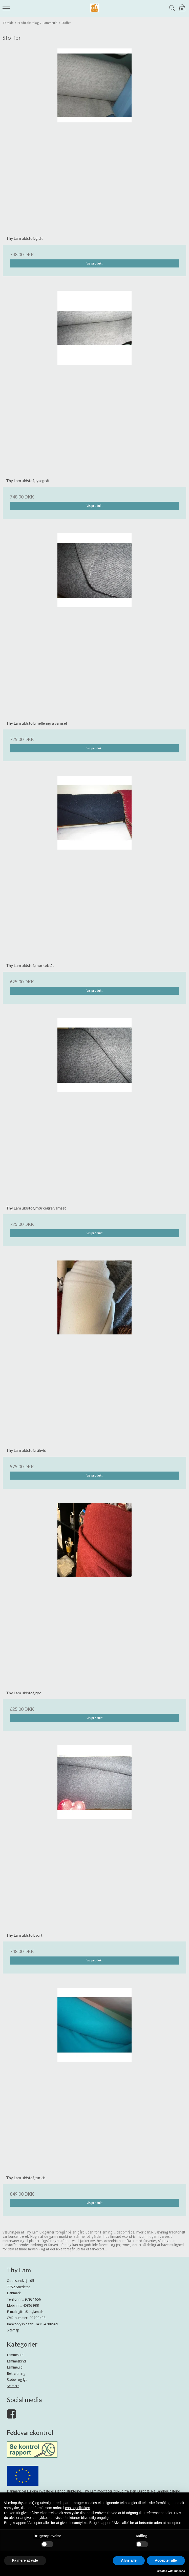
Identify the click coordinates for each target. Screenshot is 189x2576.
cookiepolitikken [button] (77, 2508)
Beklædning (16, 2374)
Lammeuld (15, 2367)
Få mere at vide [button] (25, 2560)
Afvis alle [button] (128, 2560)
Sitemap (13, 2330)
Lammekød (15, 2355)
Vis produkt (94, 263)
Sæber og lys (17, 2380)
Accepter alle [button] (166, 2560)
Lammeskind (16, 2361)
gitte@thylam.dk (31, 2312)
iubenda (179, 2570)
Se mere (13, 2386)
